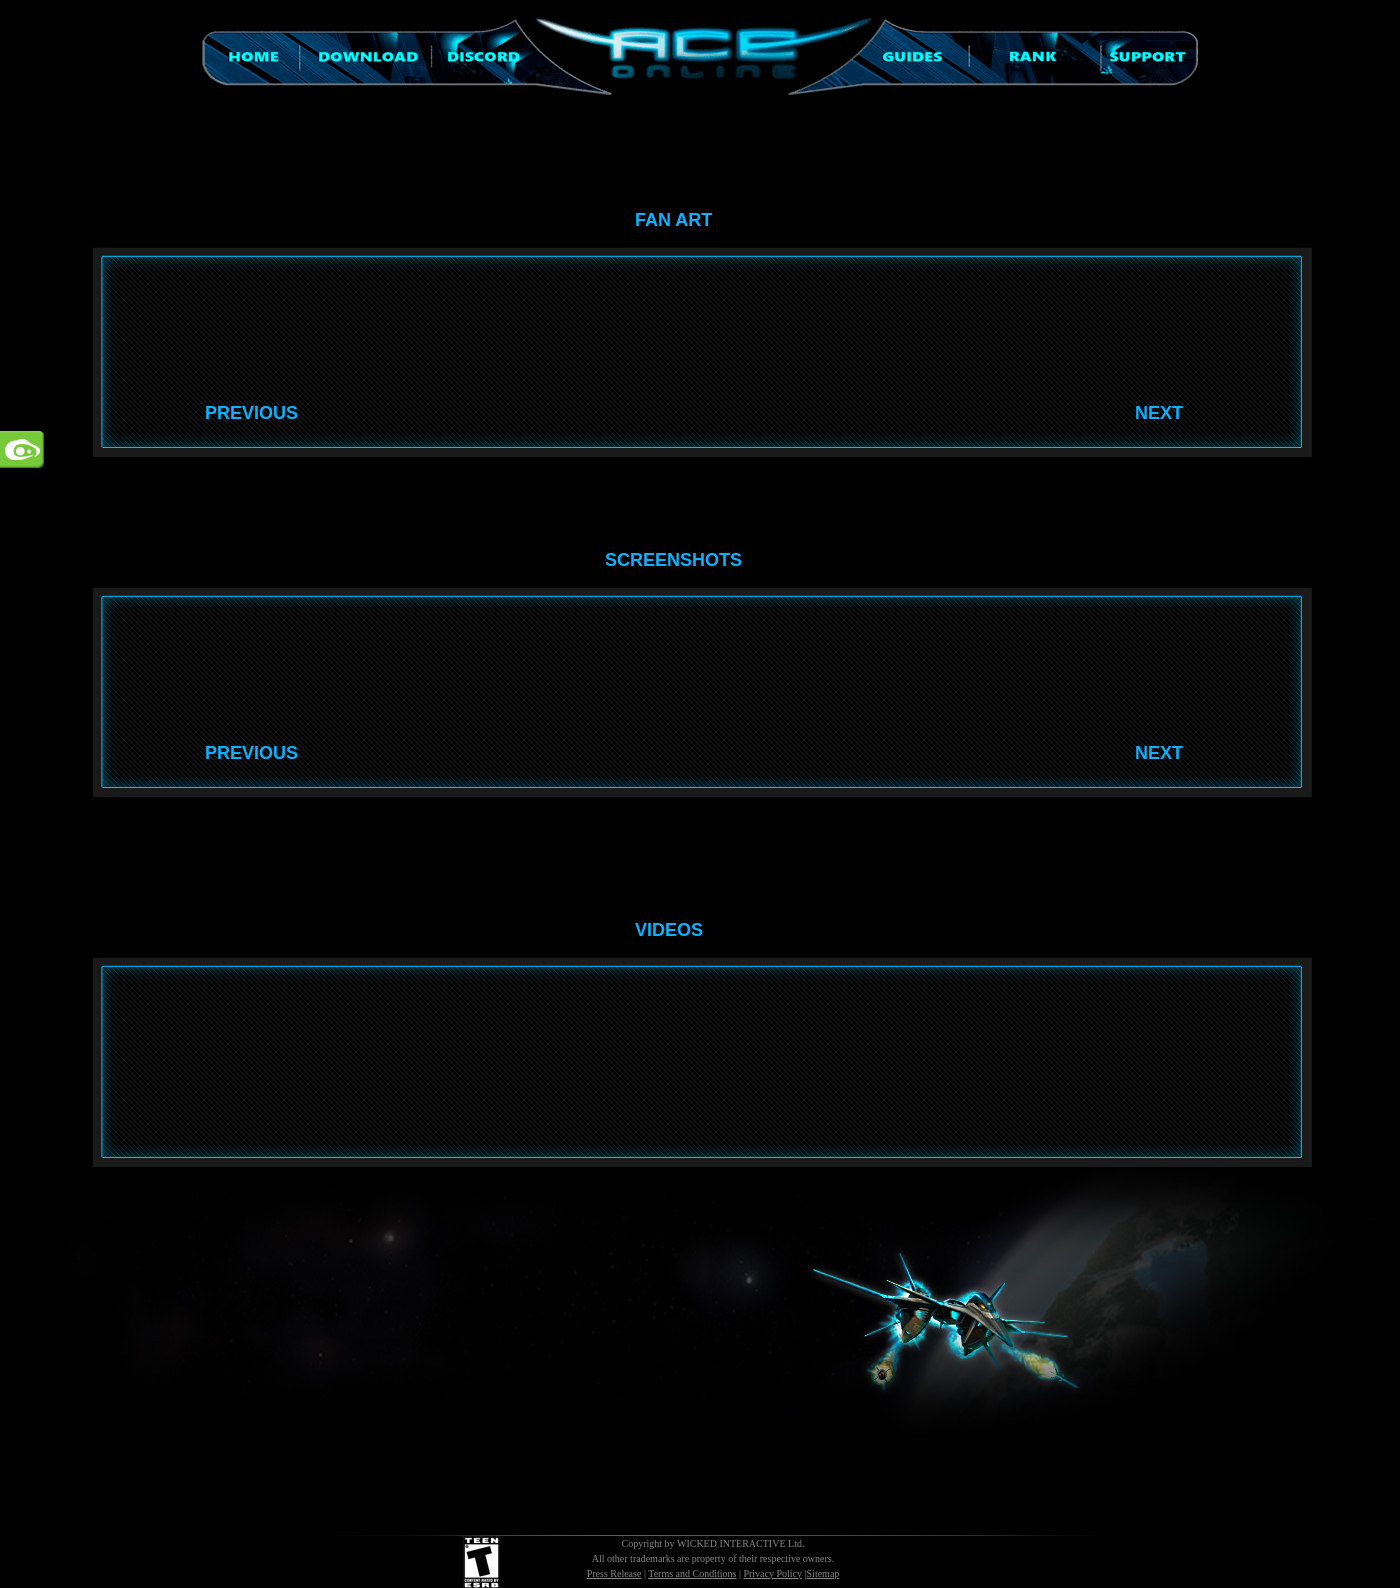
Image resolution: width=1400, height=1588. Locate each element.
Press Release (614, 1573)
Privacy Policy (772, 1573)
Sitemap (823, 1573)
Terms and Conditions (692, 1573)
